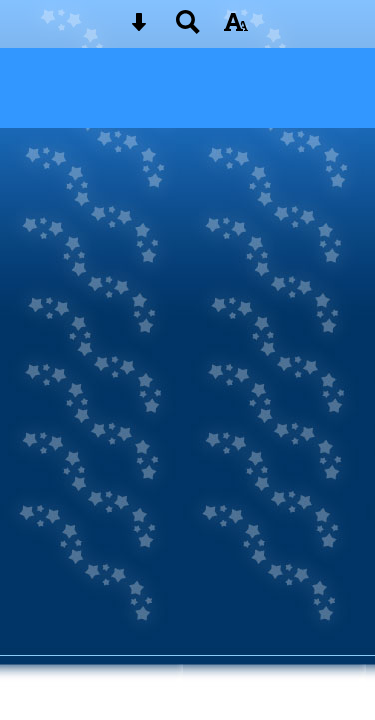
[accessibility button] (236, 28)
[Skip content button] (139, 28)
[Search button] (188, 28)
